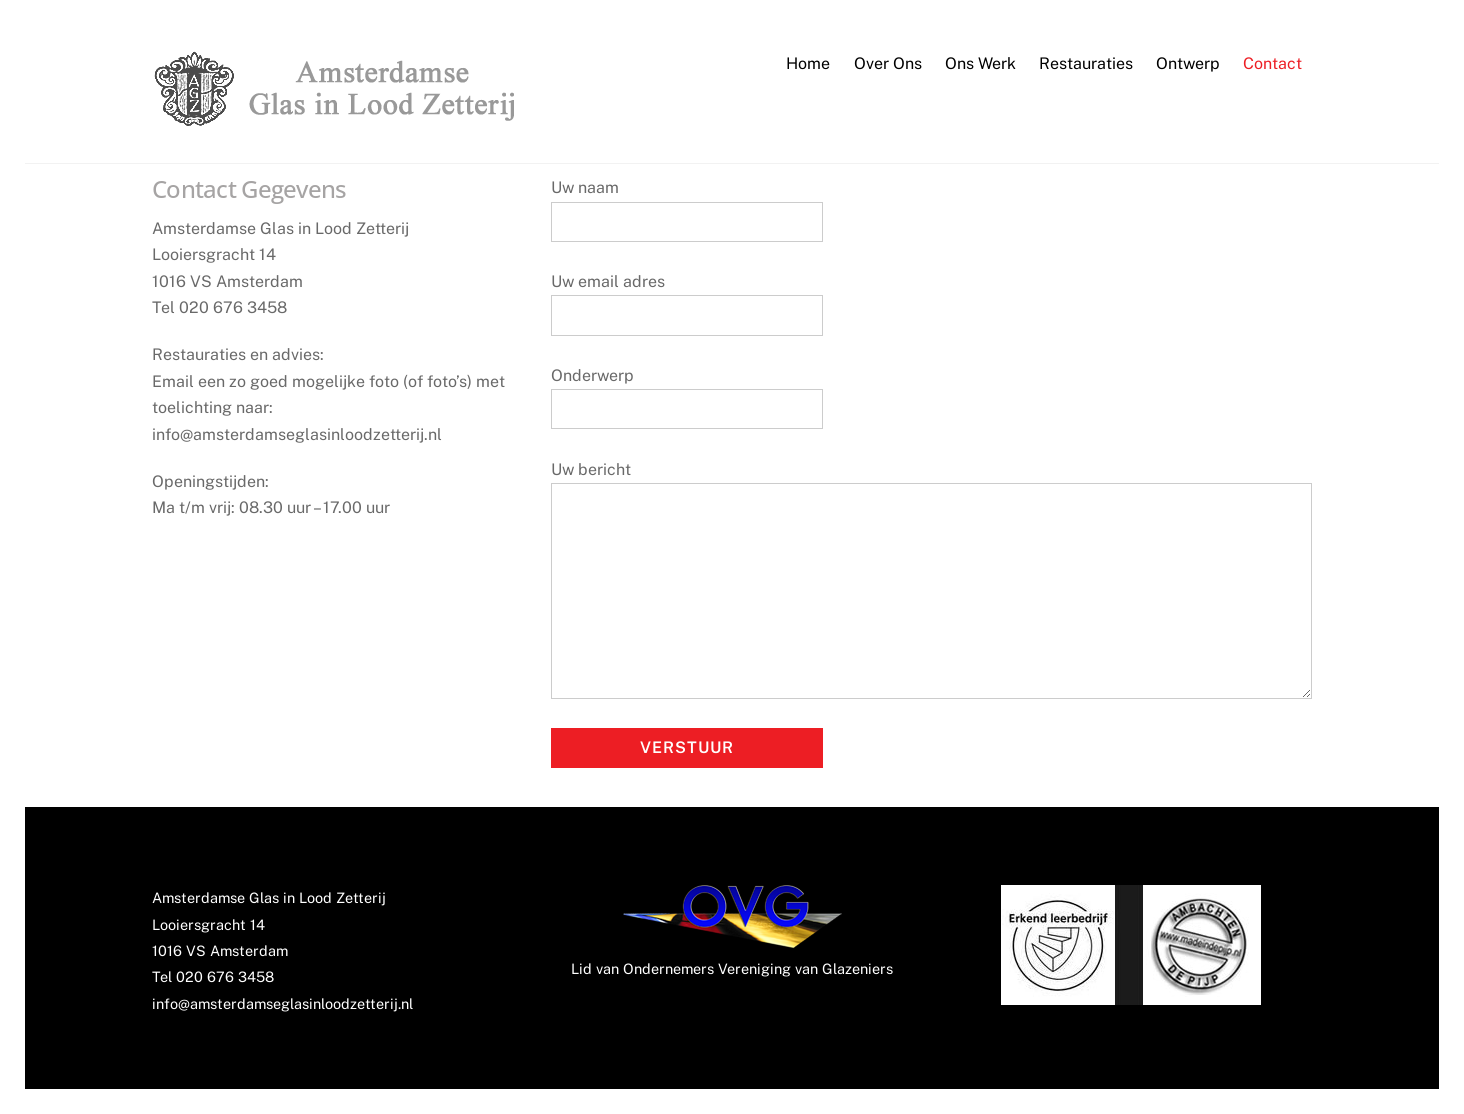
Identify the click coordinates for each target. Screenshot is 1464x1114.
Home (808, 63)
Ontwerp (1188, 63)
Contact (1272, 63)
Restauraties (1086, 63)
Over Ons (888, 63)
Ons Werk (980, 63)
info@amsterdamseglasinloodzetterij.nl (282, 1003)
